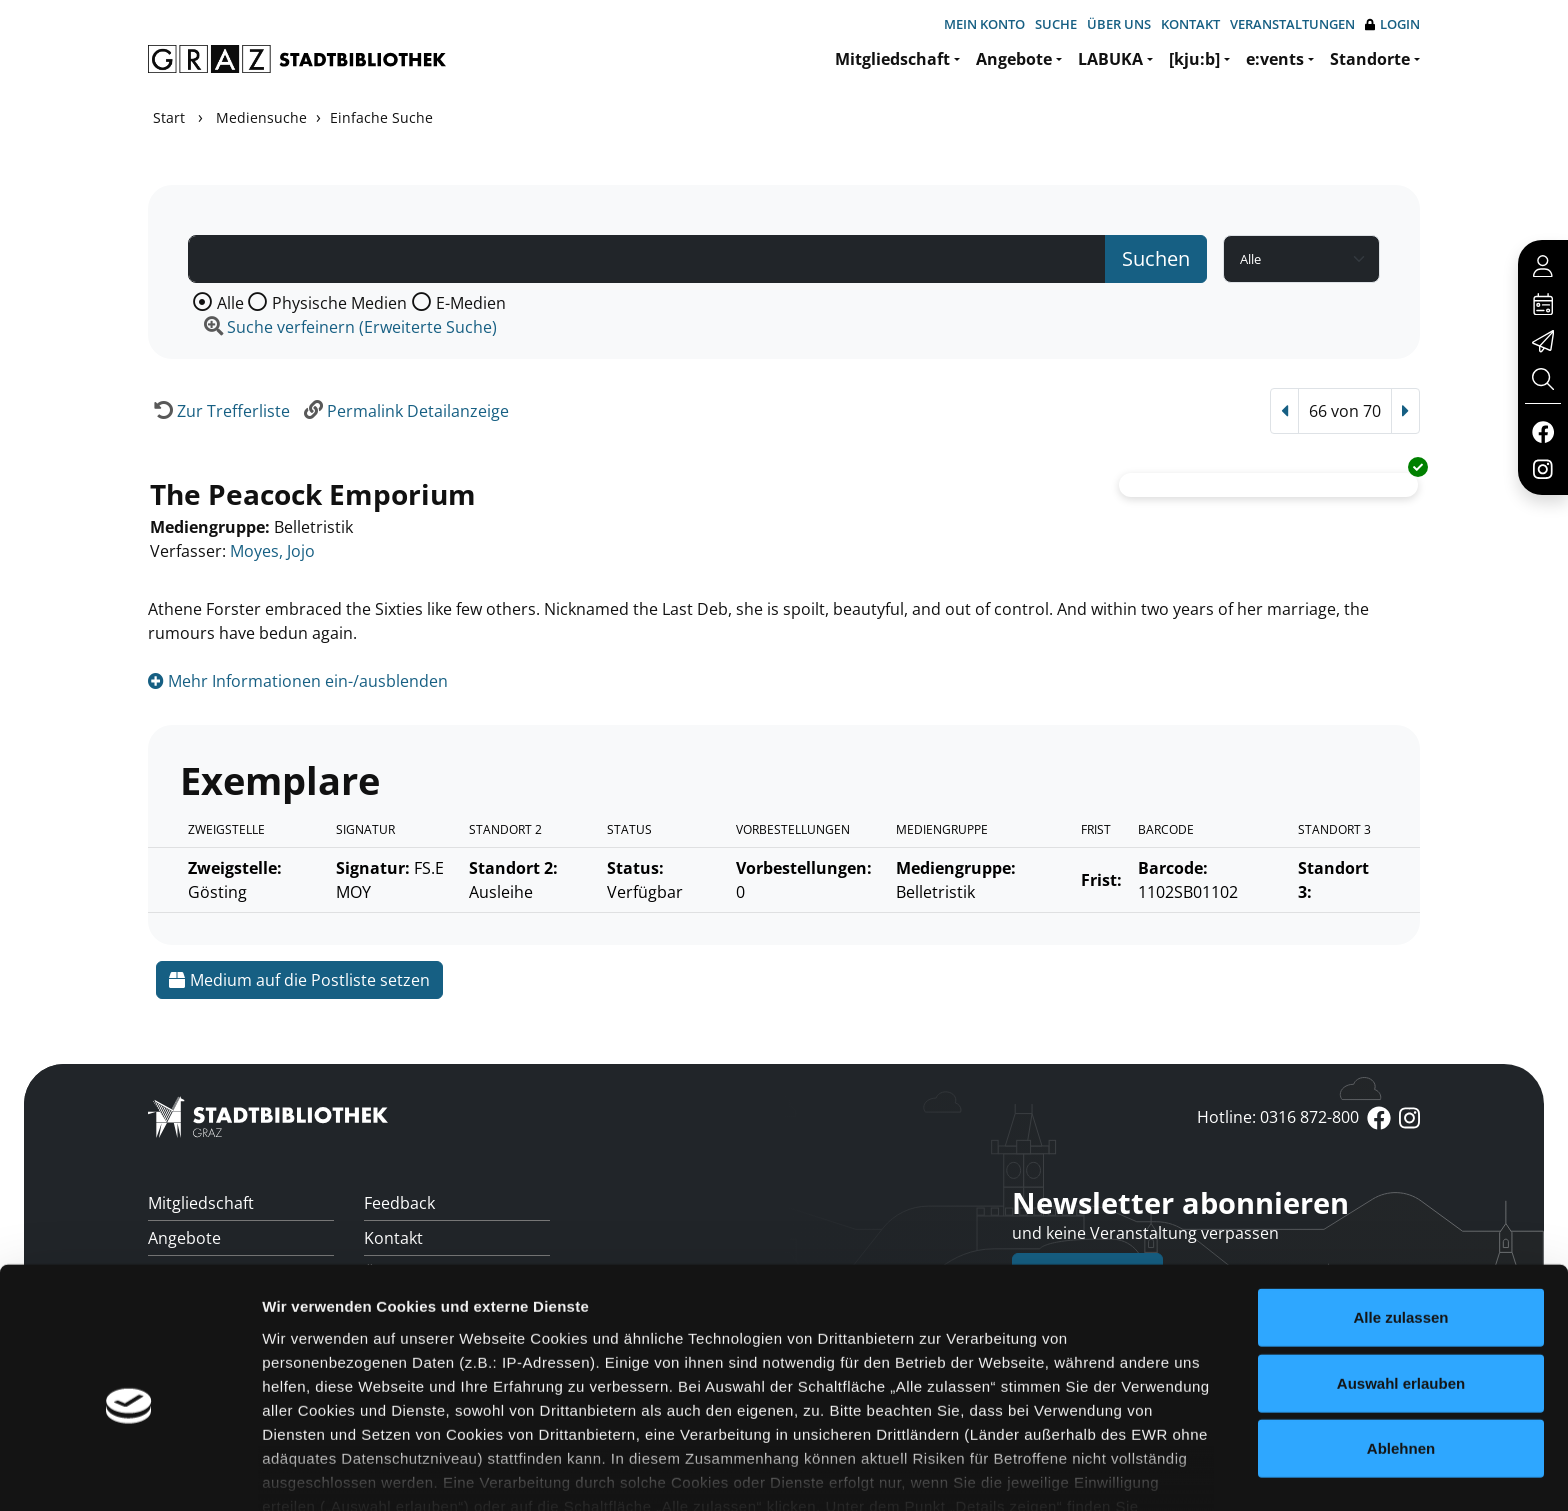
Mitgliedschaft (892, 59)
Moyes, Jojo (272, 551)
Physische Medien (339, 303)
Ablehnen (1401, 1352)
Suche (1056, 24)
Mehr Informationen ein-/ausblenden (298, 681)
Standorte (1370, 59)
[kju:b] (1194, 59)
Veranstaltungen (1292, 24)
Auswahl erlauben (1401, 1286)
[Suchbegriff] (647, 259)
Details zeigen (1063, 1471)
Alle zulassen (1400, 1221)
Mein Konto (984, 24)
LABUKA (1110, 59)
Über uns (1119, 24)
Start (169, 117)
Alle (230, 303)
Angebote (1014, 59)
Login (1392, 24)
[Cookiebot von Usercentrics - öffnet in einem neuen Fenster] (129, 1472)
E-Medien (471, 303)
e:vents (1275, 59)
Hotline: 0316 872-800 (1278, 1117)
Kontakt (1190, 24)
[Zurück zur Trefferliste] (219, 411)
